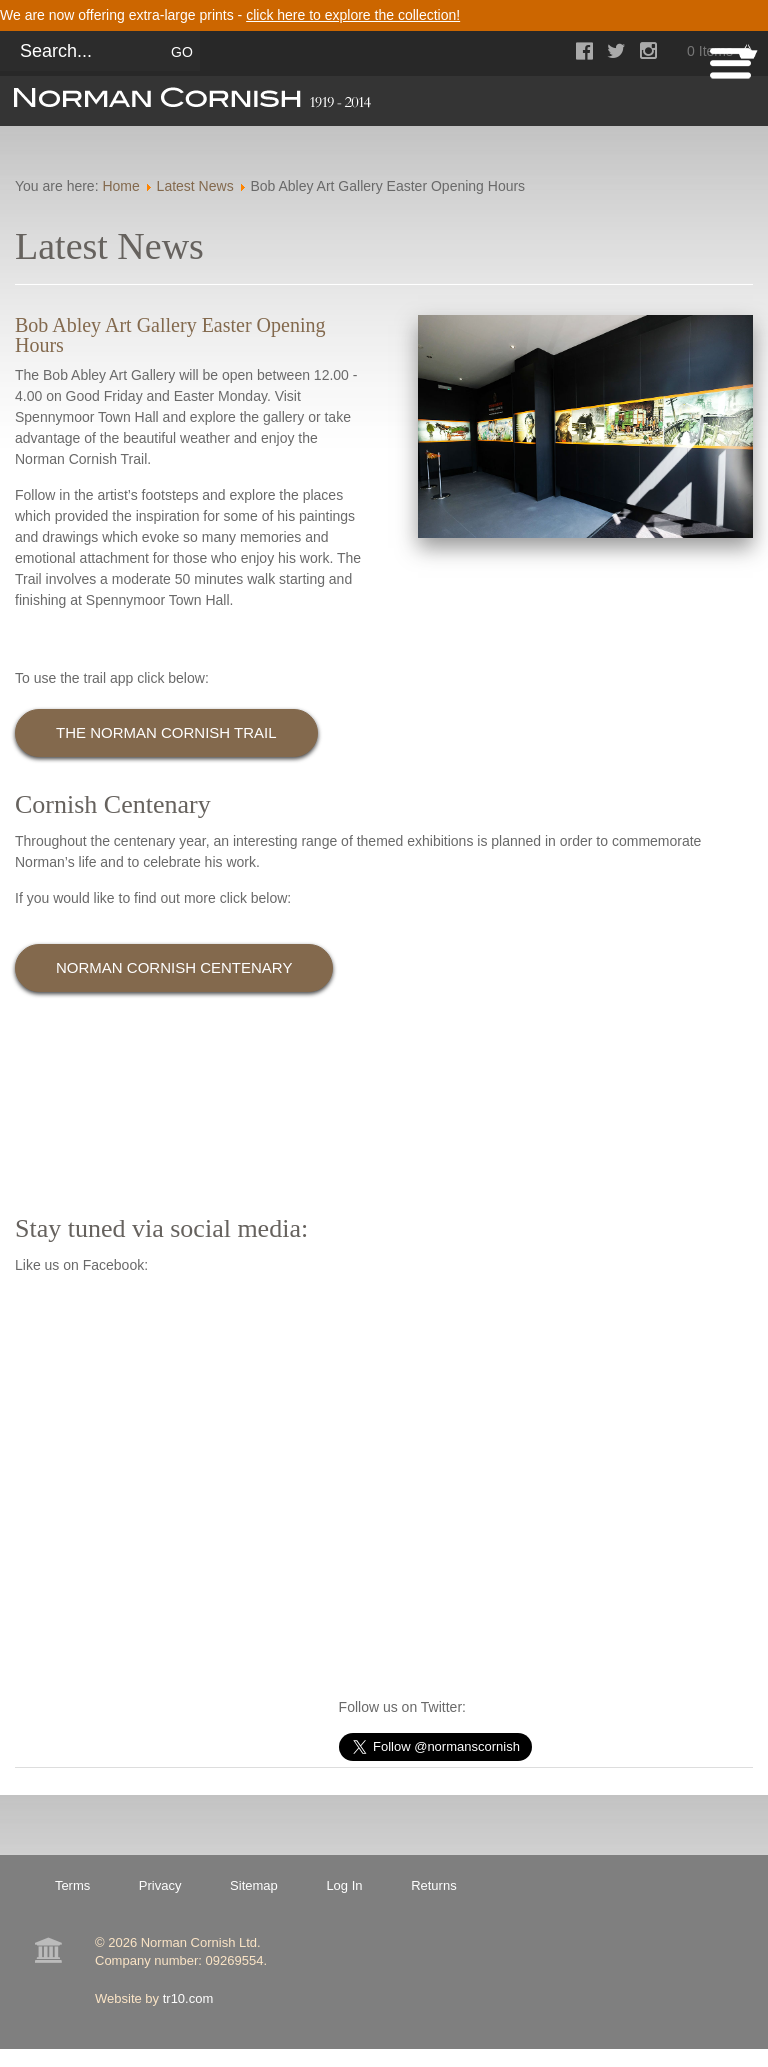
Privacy (160, 1885)
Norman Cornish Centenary (174, 967)
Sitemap (254, 1885)
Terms (72, 1885)
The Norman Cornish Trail (166, 732)
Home (120, 186)
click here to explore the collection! (353, 15)
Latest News (195, 186)
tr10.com (188, 1998)
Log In (344, 1885)
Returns (434, 1885)
